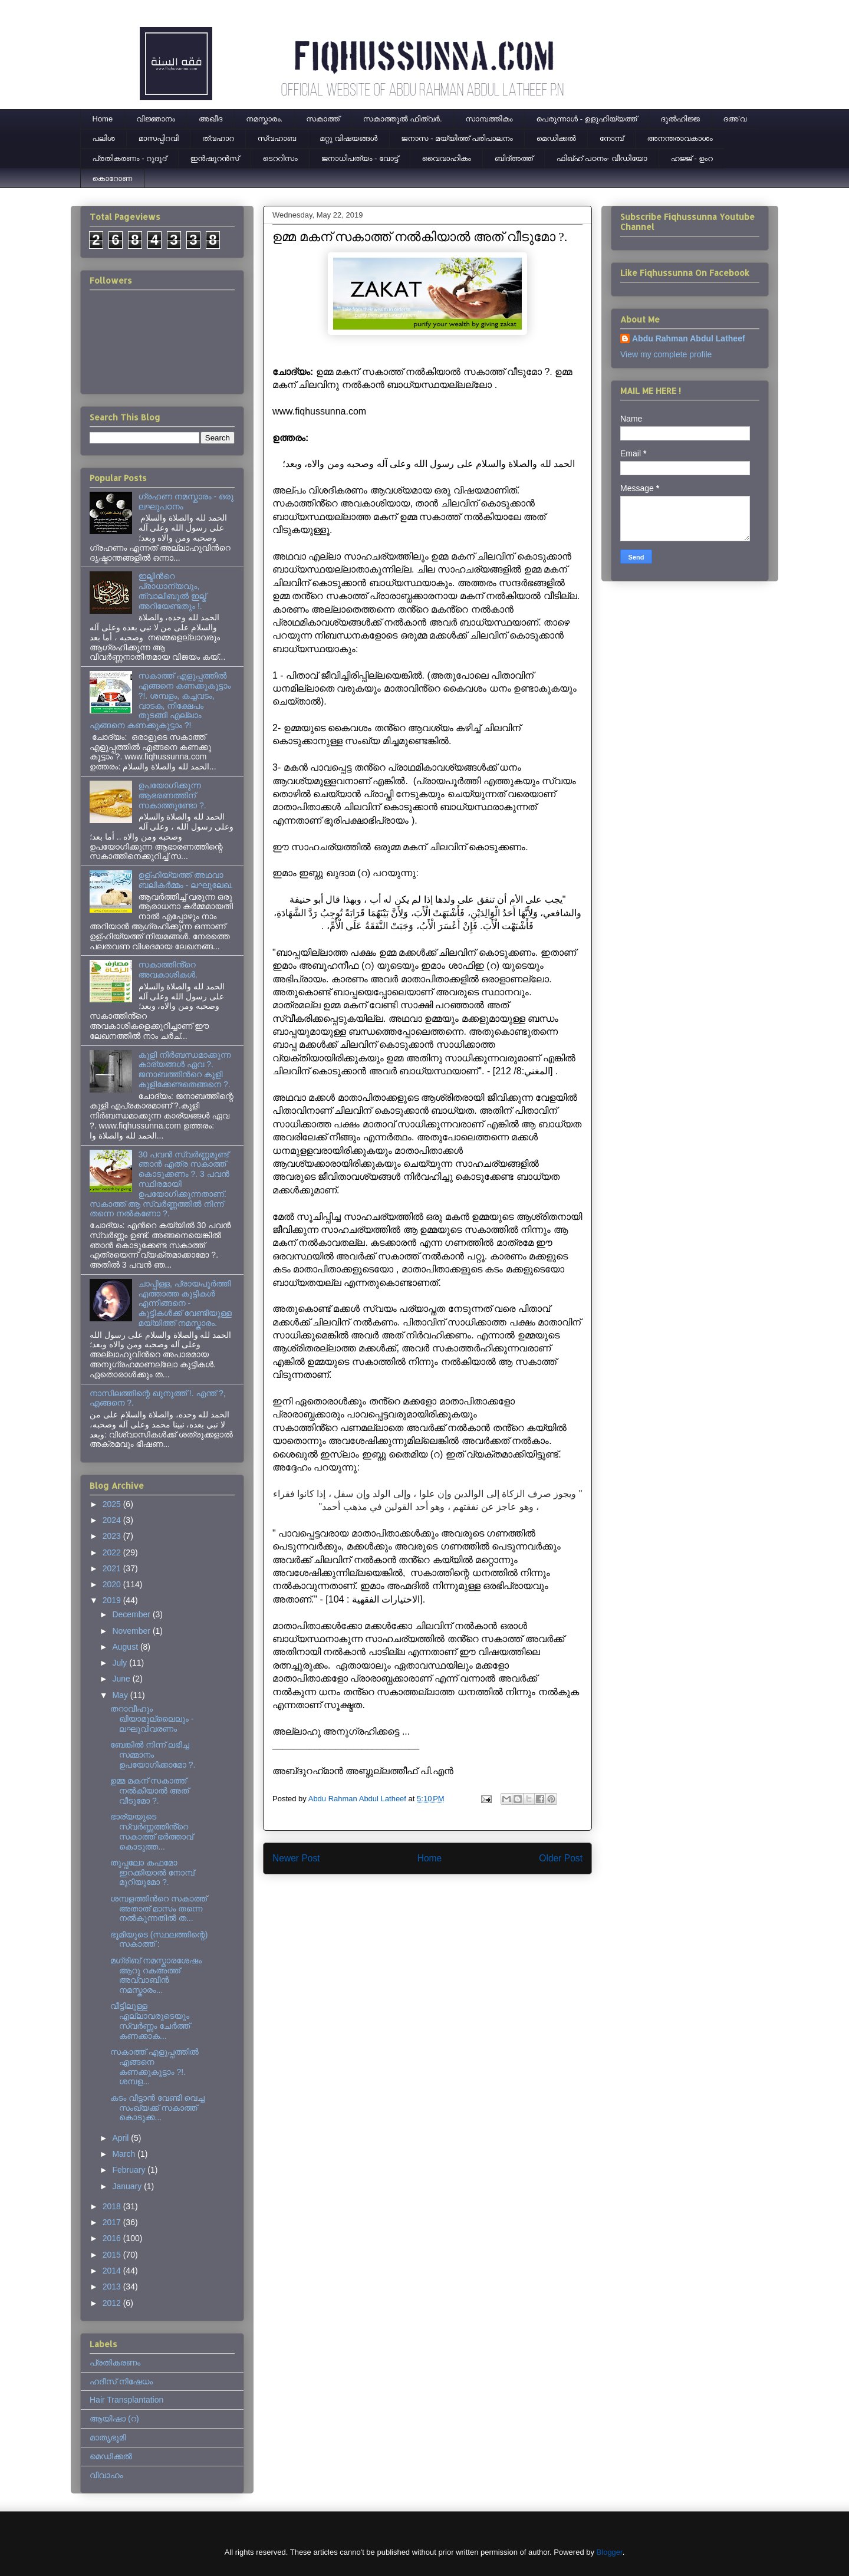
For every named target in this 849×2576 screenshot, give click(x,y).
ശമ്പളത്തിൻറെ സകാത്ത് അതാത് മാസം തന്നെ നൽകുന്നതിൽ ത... (158, 1908)
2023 (113, 1536)
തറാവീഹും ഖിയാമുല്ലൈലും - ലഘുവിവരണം (151, 1718)
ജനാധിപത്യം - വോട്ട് (360, 158)
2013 (113, 2286)
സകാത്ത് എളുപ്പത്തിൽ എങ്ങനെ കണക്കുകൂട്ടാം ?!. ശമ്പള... (154, 2066)
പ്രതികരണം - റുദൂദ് (130, 158)
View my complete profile (666, 354)
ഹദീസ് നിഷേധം (121, 2381)
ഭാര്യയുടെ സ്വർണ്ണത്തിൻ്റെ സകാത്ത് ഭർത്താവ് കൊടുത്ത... (151, 1831)
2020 (113, 1584)
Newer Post (296, 1858)
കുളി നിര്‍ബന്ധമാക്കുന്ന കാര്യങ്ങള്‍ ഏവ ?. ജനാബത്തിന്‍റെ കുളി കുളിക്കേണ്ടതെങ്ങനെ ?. (185, 1069)
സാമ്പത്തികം (489, 118)
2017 (113, 2222)
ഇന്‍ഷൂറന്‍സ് (214, 158)
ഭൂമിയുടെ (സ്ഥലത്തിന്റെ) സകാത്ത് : (159, 1939)
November (132, 1631)
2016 (113, 2238)
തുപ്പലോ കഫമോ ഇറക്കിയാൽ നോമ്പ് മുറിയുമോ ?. (152, 1872)
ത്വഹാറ (218, 138)
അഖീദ (210, 118)
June (122, 1678)
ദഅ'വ (735, 118)
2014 (113, 2270)
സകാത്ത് (323, 118)
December (132, 1614)
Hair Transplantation (126, 2399)
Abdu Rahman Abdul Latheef (688, 338)
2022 (113, 1552)
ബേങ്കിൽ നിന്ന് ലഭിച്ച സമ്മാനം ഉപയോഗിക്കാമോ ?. (152, 1754)
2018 (113, 2206)
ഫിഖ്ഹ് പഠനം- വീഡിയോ (602, 158)
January (128, 2186)
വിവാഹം (106, 2475)
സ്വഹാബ (277, 138)
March (124, 2154)
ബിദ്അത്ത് (514, 158)
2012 (113, 2303)
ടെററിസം (280, 158)
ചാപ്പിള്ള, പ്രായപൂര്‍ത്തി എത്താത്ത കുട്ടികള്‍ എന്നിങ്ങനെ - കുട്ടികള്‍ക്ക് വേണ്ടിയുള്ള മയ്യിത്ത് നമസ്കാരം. (185, 1303)
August (126, 1646)
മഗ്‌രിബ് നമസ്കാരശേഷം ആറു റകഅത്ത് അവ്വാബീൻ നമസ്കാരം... (156, 1975)
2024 (113, 1520)
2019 (113, 1600)
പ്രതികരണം (115, 2362)
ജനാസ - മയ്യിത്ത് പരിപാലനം (456, 138)
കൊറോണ (113, 178)
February (129, 2169)
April (121, 2138)
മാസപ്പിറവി (159, 138)
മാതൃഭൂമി (108, 2437)
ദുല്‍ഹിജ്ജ (679, 118)
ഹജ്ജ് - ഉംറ (692, 158)
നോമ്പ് (612, 138)
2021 (113, 1568)
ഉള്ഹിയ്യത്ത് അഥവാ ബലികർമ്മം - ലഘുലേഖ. (186, 880)
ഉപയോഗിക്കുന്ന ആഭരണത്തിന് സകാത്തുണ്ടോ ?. (172, 795)
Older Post (561, 1858)
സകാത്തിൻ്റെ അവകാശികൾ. (168, 969)
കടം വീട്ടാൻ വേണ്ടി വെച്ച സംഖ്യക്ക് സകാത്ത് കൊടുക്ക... (157, 2108)
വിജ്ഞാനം (155, 118)
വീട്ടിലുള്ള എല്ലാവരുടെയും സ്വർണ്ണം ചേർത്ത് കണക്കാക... (150, 2020)
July (120, 1662)
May (121, 1695)
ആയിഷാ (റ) (114, 2418)
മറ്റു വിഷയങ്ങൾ (348, 138)
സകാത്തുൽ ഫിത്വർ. (402, 118)
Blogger (610, 2552)
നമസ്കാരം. (264, 118)
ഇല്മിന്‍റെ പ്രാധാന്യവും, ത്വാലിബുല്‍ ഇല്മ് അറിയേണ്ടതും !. (172, 590)
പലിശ (104, 138)
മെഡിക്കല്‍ (556, 138)
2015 (113, 2254)
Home (103, 118)
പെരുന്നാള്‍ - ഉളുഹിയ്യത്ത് (587, 118)
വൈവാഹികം (446, 158)
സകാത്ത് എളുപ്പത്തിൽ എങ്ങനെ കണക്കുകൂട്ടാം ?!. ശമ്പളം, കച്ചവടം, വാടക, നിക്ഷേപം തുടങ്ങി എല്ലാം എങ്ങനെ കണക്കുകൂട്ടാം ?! (160, 700)
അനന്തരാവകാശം (680, 138)
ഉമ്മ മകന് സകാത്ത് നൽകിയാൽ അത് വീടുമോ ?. (149, 1790)
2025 (113, 1504)
